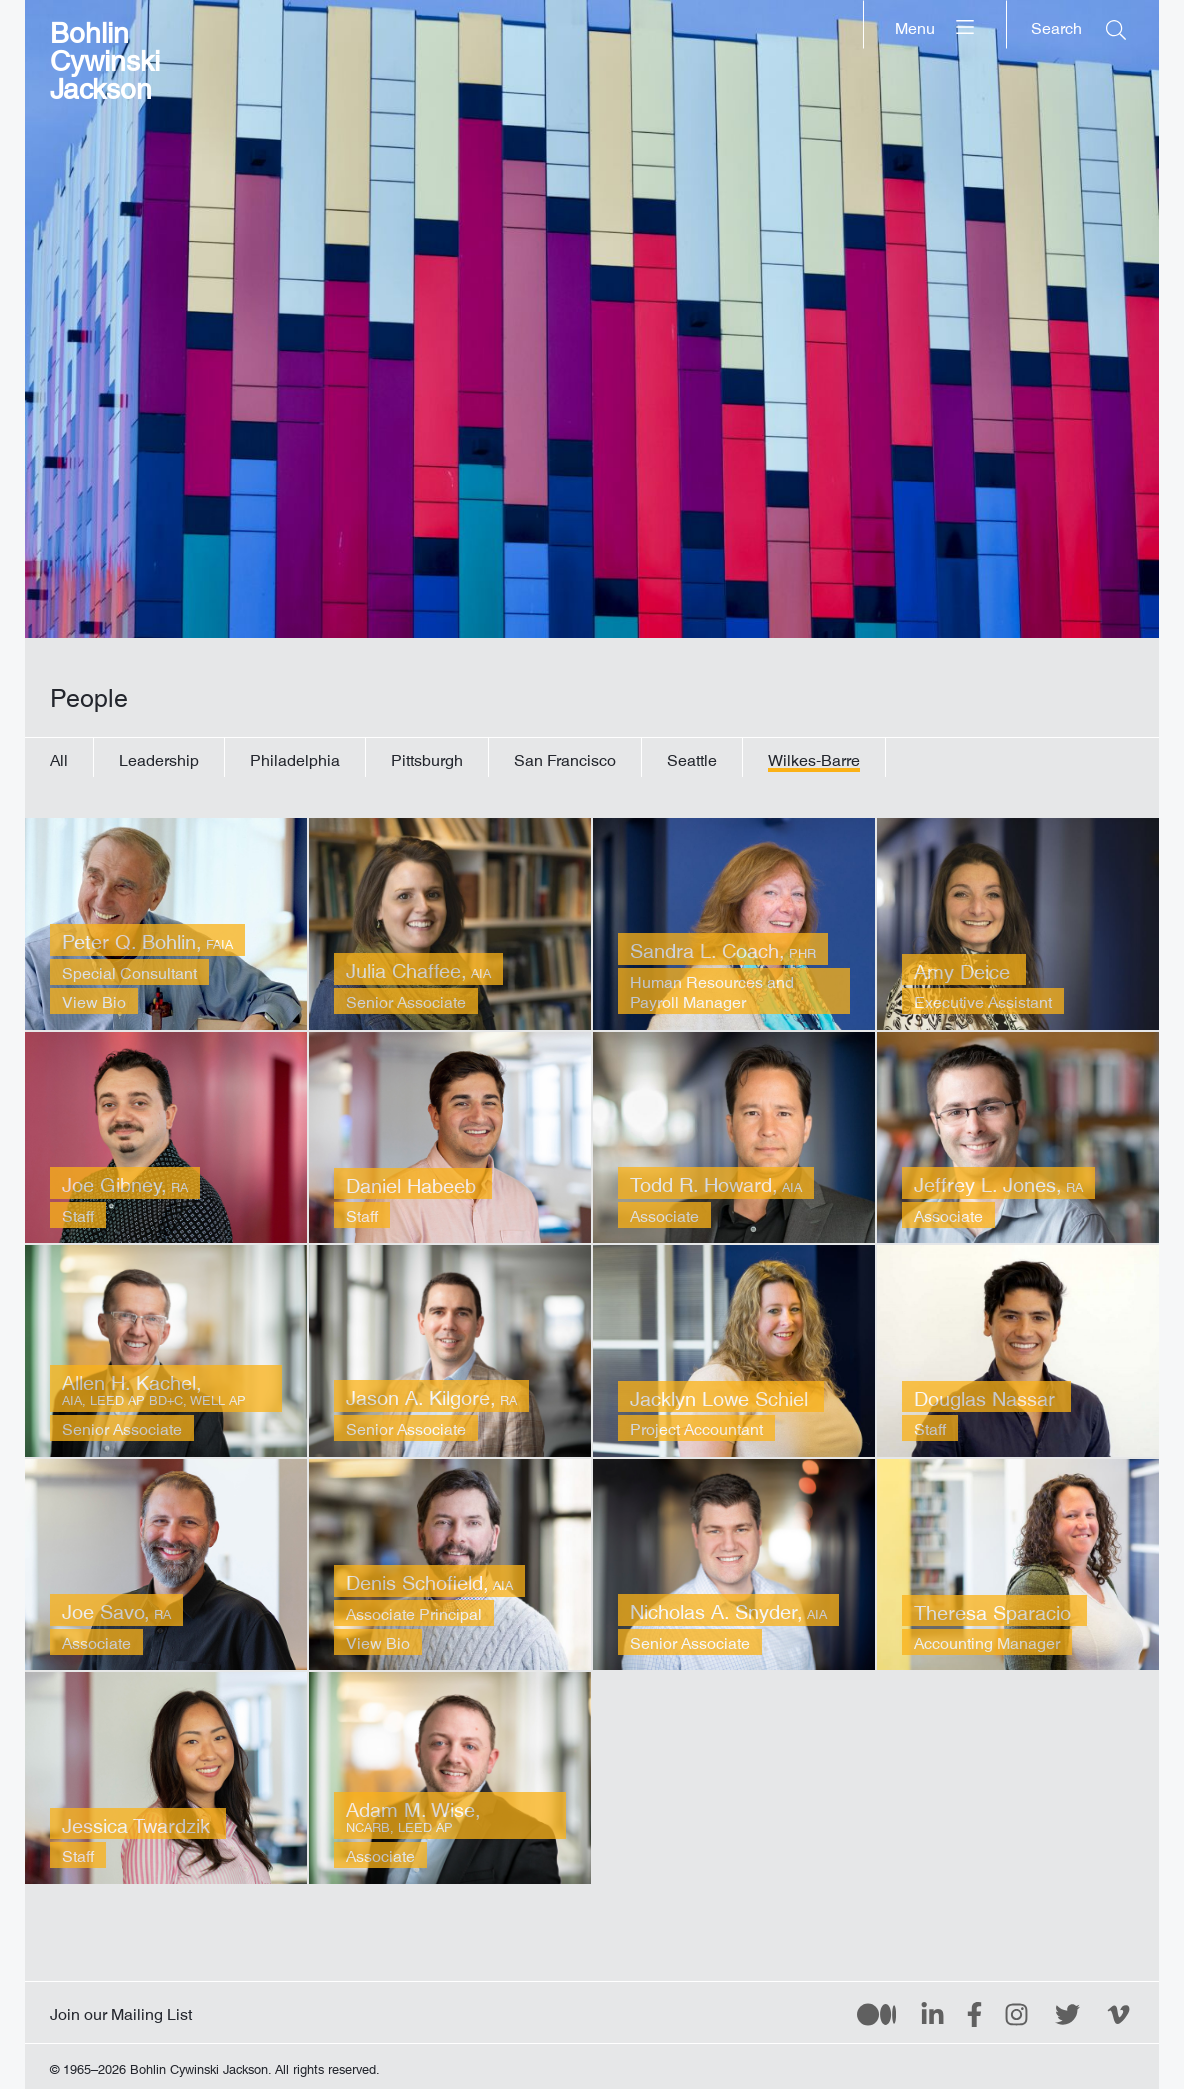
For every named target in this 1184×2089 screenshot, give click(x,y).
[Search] (1078, 24)
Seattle (692, 757)
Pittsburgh (427, 757)
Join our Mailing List (121, 2010)
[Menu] (935, 24)
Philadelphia (295, 757)
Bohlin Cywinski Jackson (105, 54)
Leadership (159, 757)
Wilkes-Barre (814, 757)
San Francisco (565, 757)
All (59, 757)
